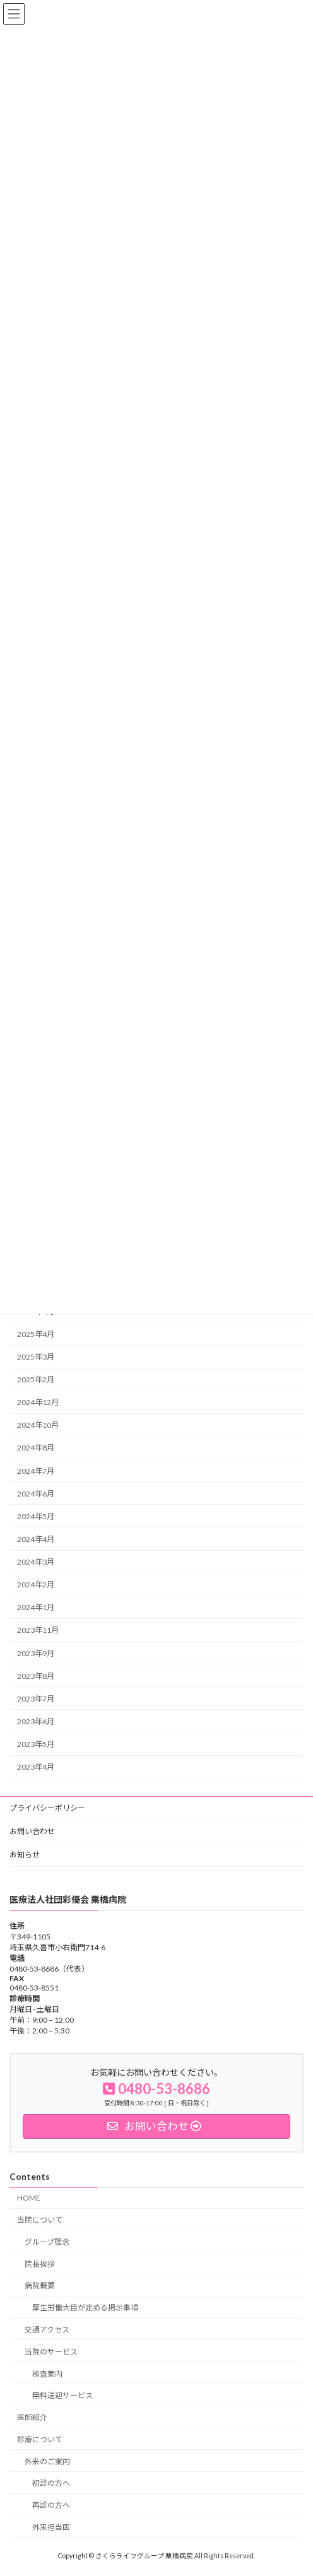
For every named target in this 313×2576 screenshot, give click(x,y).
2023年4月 (35, 1767)
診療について (39, 2439)
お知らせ (24, 1854)
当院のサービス (51, 2351)
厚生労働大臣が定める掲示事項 (85, 2307)
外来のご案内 (47, 2461)
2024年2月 (35, 1584)
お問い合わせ (32, 1831)
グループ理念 (47, 2241)
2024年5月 (35, 1516)
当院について (39, 2220)
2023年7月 (35, 1698)
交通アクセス (47, 2329)
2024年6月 (35, 1493)
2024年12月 (38, 1402)
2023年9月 (35, 1652)
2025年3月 (35, 1357)
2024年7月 (35, 1470)
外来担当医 (51, 2527)
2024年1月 (35, 1607)
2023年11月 (38, 1630)
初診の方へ (51, 2483)
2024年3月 (35, 1562)
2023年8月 (35, 1675)
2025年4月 (35, 1334)
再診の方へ (51, 2505)
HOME (28, 2198)
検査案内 (47, 2373)
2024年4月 (35, 1539)
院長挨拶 (40, 2263)
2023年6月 (35, 1721)
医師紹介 (32, 2417)
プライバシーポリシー (47, 1808)
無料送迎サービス (62, 2395)
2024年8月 (35, 1447)
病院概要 (40, 2285)
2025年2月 (35, 1379)
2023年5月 (35, 1744)
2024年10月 (38, 1425)
